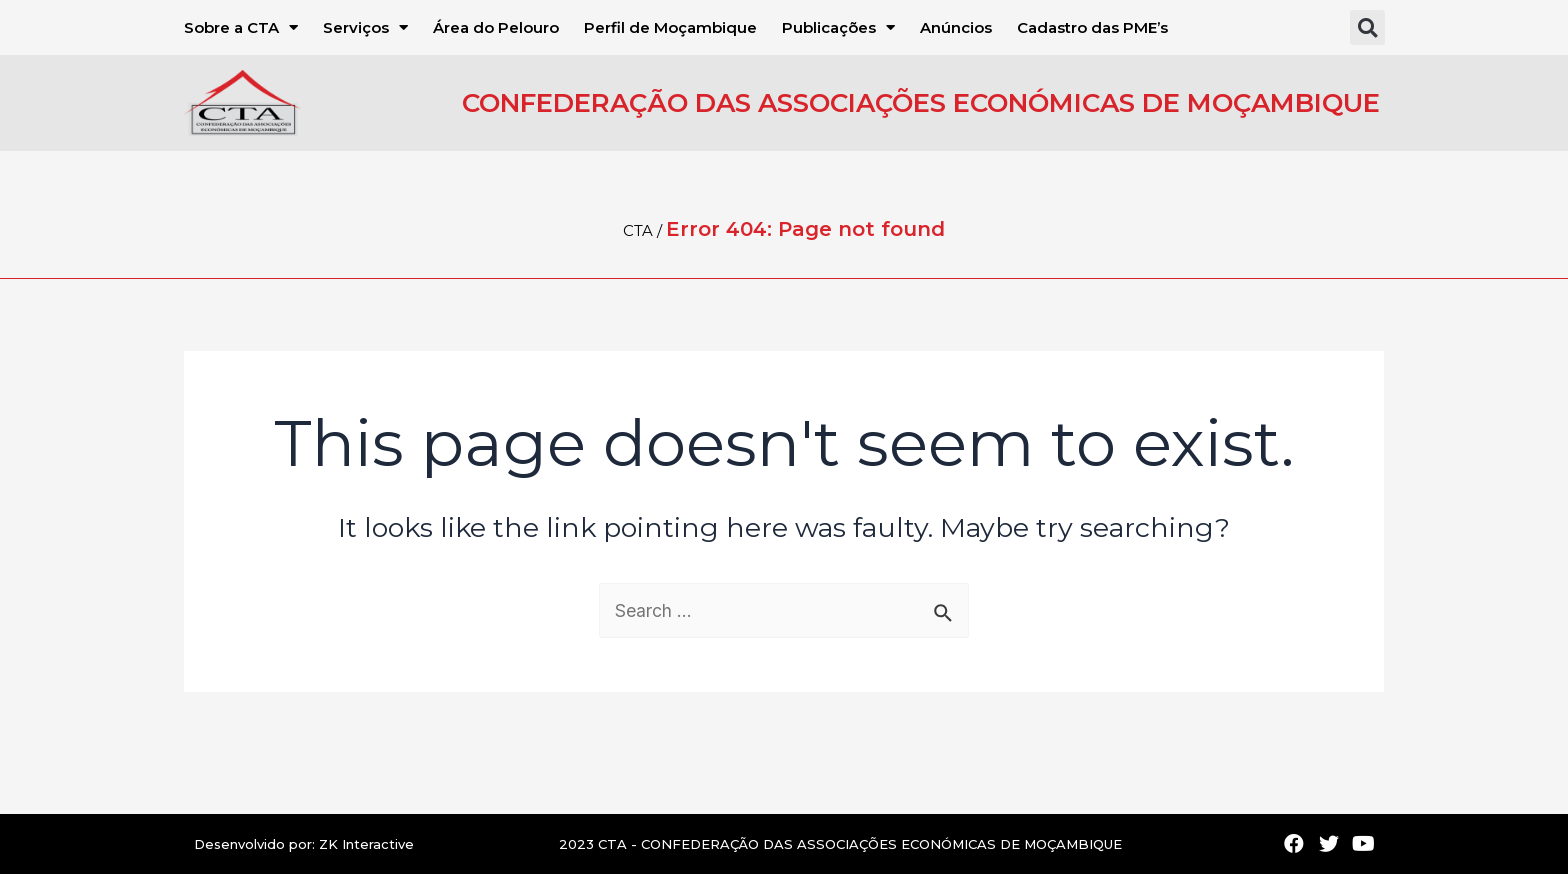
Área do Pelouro (496, 27)
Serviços (365, 27)
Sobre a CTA (241, 27)
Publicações (838, 27)
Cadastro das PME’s (1092, 27)
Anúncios (956, 27)
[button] (1367, 27)
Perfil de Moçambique (670, 27)
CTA (638, 230)
